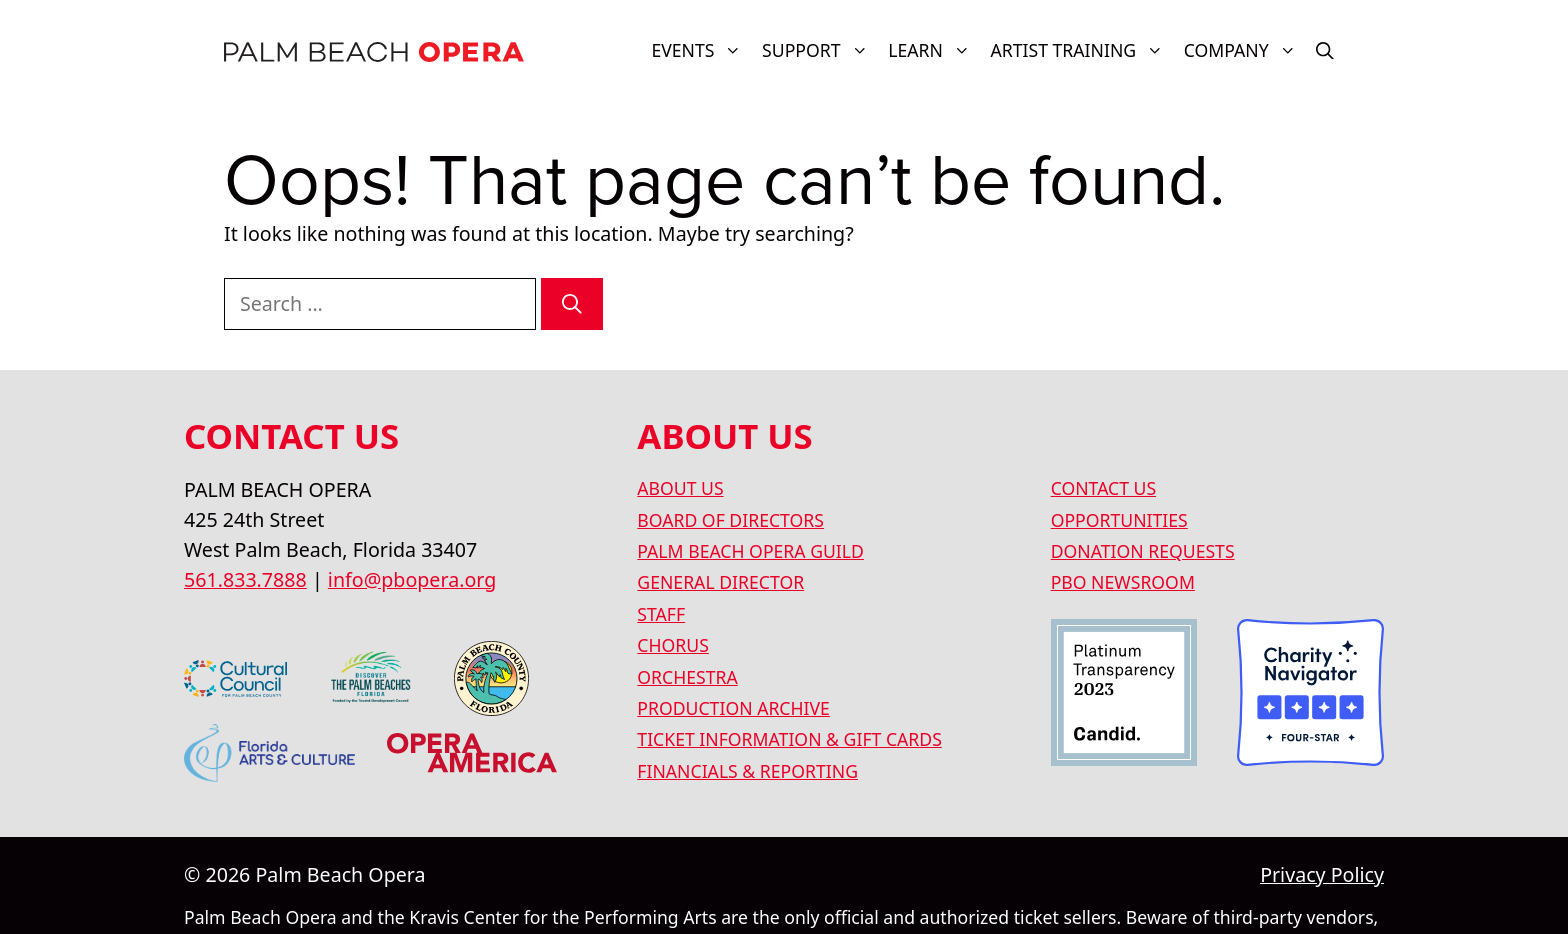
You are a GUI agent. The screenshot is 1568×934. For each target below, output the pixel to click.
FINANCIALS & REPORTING (747, 771)
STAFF (661, 614)
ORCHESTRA (687, 677)
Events (701, 50)
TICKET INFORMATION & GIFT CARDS (789, 739)
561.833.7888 (245, 579)
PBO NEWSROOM (1123, 582)
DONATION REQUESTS (1143, 551)
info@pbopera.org (412, 579)
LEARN (934, 50)
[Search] (572, 304)
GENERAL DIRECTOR (720, 582)
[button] (1325, 50)
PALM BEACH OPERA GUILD (750, 551)
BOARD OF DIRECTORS (730, 520)
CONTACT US (1104, 488)
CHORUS (673, 645)
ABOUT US (680, 488)
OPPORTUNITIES (1119, 520)
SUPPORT (820, 50)
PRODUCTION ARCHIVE (733, 708)
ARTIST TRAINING (1081, 50)
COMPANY (1245, 50)
